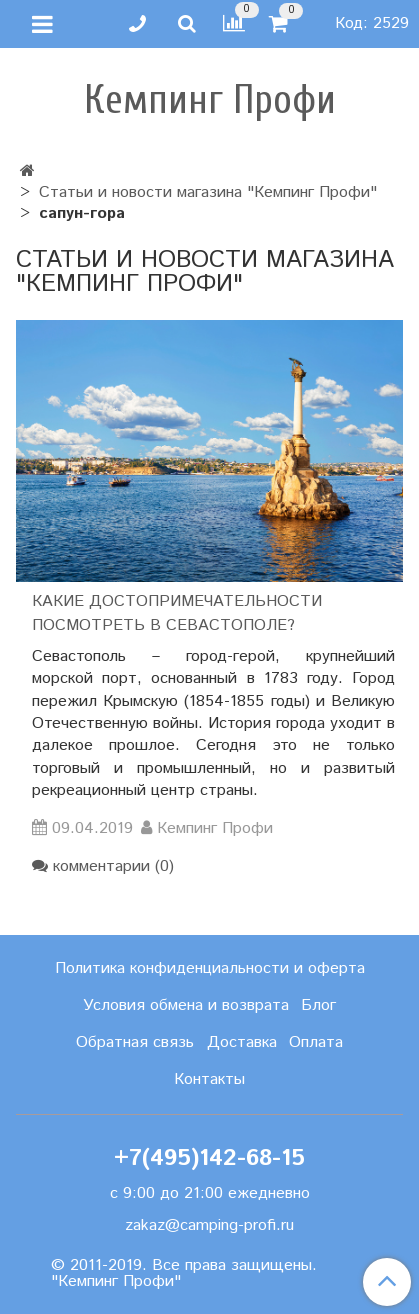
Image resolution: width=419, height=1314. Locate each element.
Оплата (316, 1042)
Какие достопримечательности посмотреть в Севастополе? (177, 613)
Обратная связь (135, 1042)
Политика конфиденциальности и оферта (210, 968)
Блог (318, 1005)
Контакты (209, 1079)
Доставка (242, 1042)
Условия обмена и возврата (186, 1005)
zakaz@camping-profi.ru (209, 1225)
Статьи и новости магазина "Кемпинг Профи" (208, 192)
